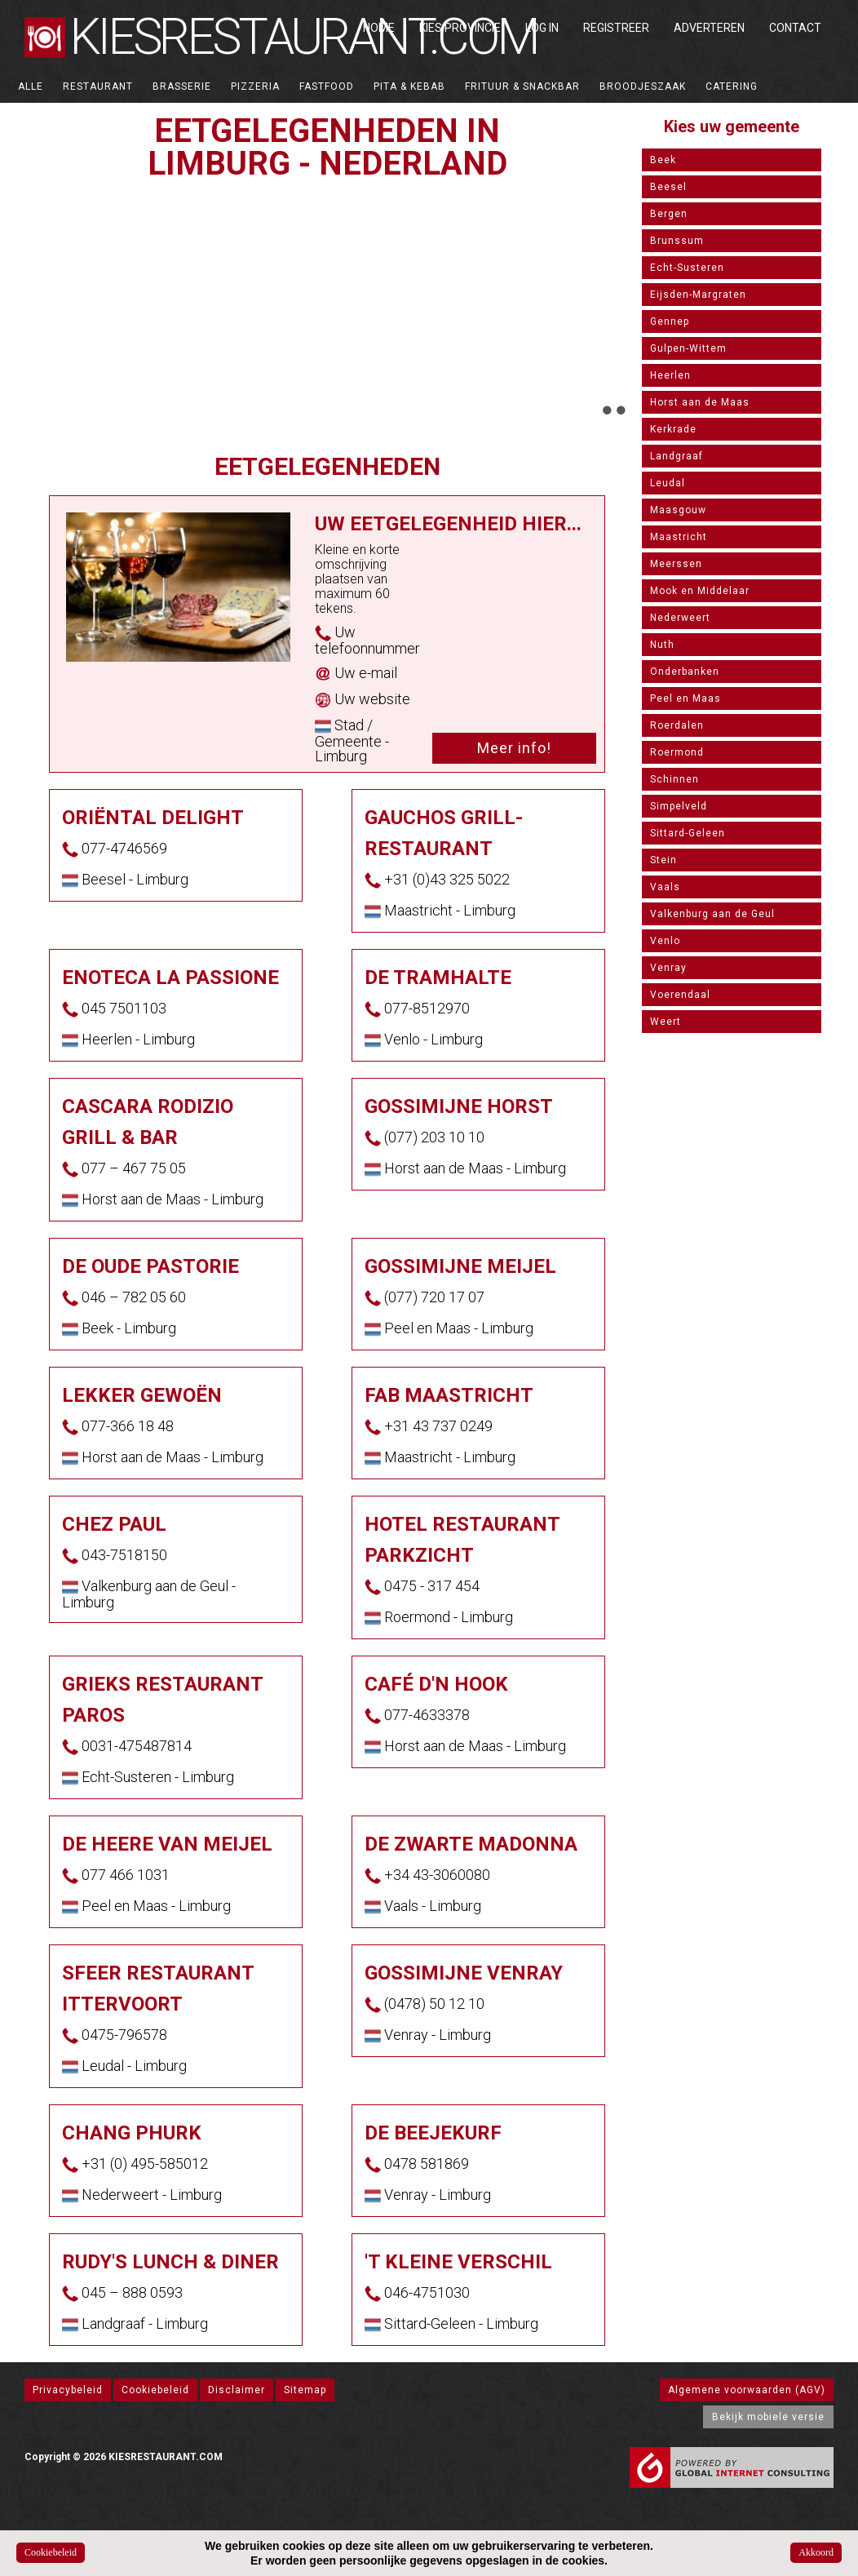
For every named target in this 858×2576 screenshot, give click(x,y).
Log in (542, 27)
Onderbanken (684, 671)
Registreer (616, 27)
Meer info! (514, 747)
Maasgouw (678, 510)
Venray (668, 967)
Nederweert (680, 617)
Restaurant (98, 86)
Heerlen (670, 375)
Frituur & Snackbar (522, 86)
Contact (795, 27)
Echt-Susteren (687, 267)
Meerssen (676, 564)
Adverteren (709, 27)
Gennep (669, 321)
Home (379, 27)
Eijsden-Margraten (698, 294)
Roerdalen (677, 725)
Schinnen (674, 779)
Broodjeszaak (642, 86)
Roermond (677, 752)
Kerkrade (673, 429)
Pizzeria (255, 86)
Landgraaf (676, 456)
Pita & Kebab (409, 86)
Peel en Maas (685, 698)
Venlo (665, 941)
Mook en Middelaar (700, 590)
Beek (663, 160)
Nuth (662, 644)
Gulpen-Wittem (688, 348)
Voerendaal (680, 994)
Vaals (665, 887)
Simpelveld (678, 806)
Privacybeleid (68, 2390)
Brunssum (677, 240)
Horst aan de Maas (700, 402)
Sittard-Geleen (687, 833)
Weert (665, 1021)
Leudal (667, 483)
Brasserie (182, 86)
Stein (663, 860)
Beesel (668, 187)
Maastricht (678, 537)
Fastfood (326, 86)
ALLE (30, 86)
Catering (731, 86)
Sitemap (305, 2390)
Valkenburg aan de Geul (712, 914)
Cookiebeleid (155, 2390)
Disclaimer (236, 2390)
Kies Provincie (460, 27)
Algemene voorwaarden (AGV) (746, 2390)
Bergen (669, 213)
